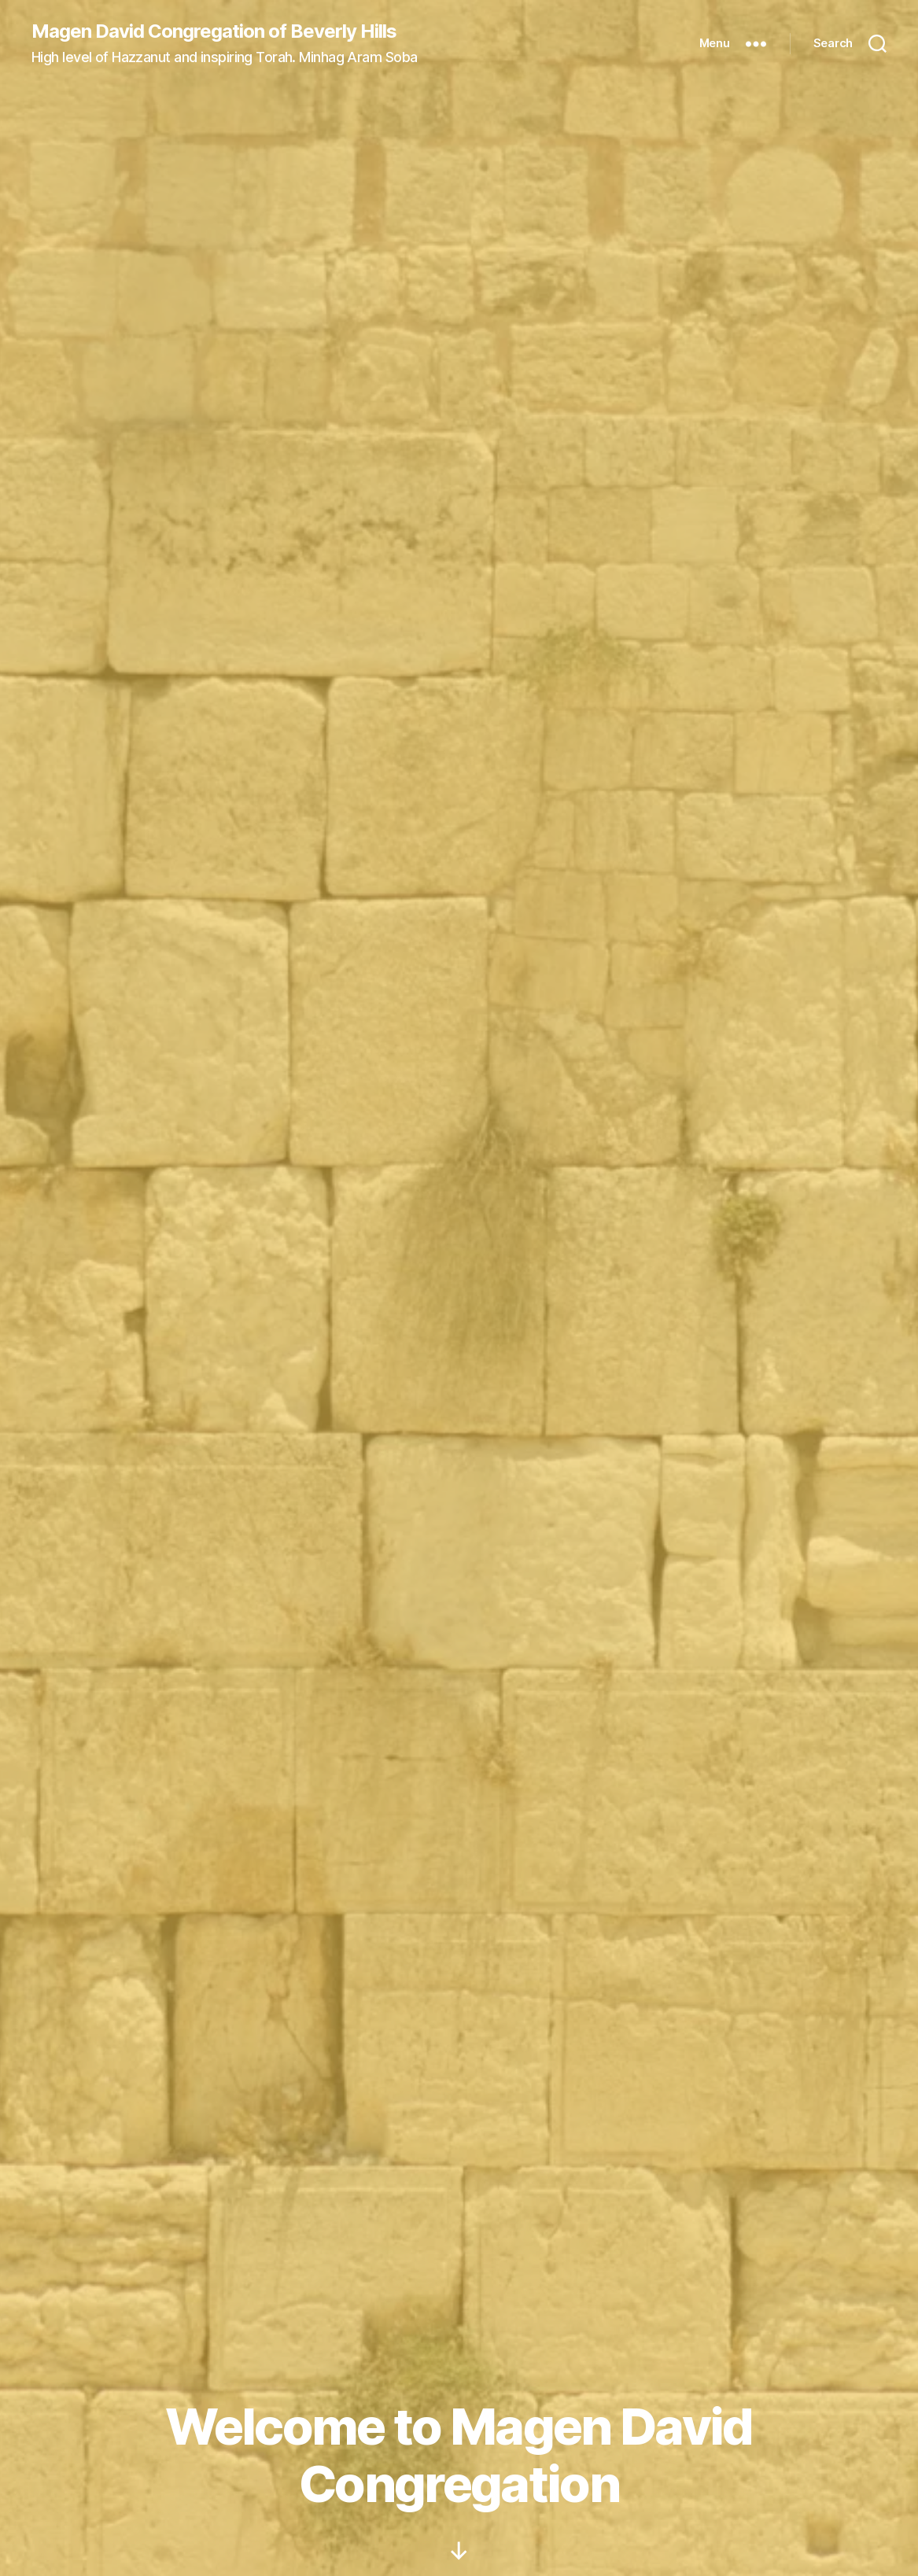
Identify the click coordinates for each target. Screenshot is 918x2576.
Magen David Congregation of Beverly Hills (213, 31)
